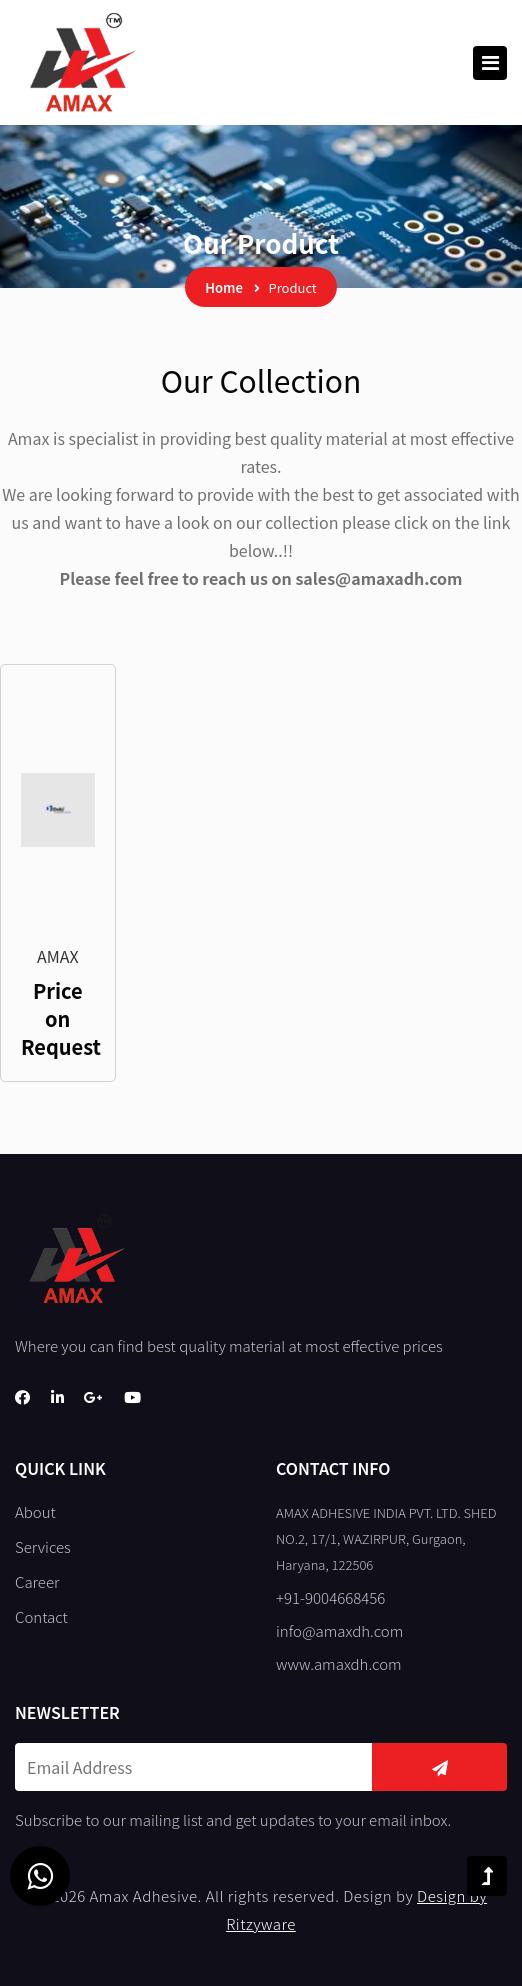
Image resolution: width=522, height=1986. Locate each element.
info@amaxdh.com (339, 1630)
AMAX (58, 956)
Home (224, 287)
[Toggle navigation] (490, 63)
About (35, 1511)
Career (37, 1581)
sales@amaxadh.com (378, 578)
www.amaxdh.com (339, 1663)
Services (43, 1546)
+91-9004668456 (330, 1597)
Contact (41, 1616)
